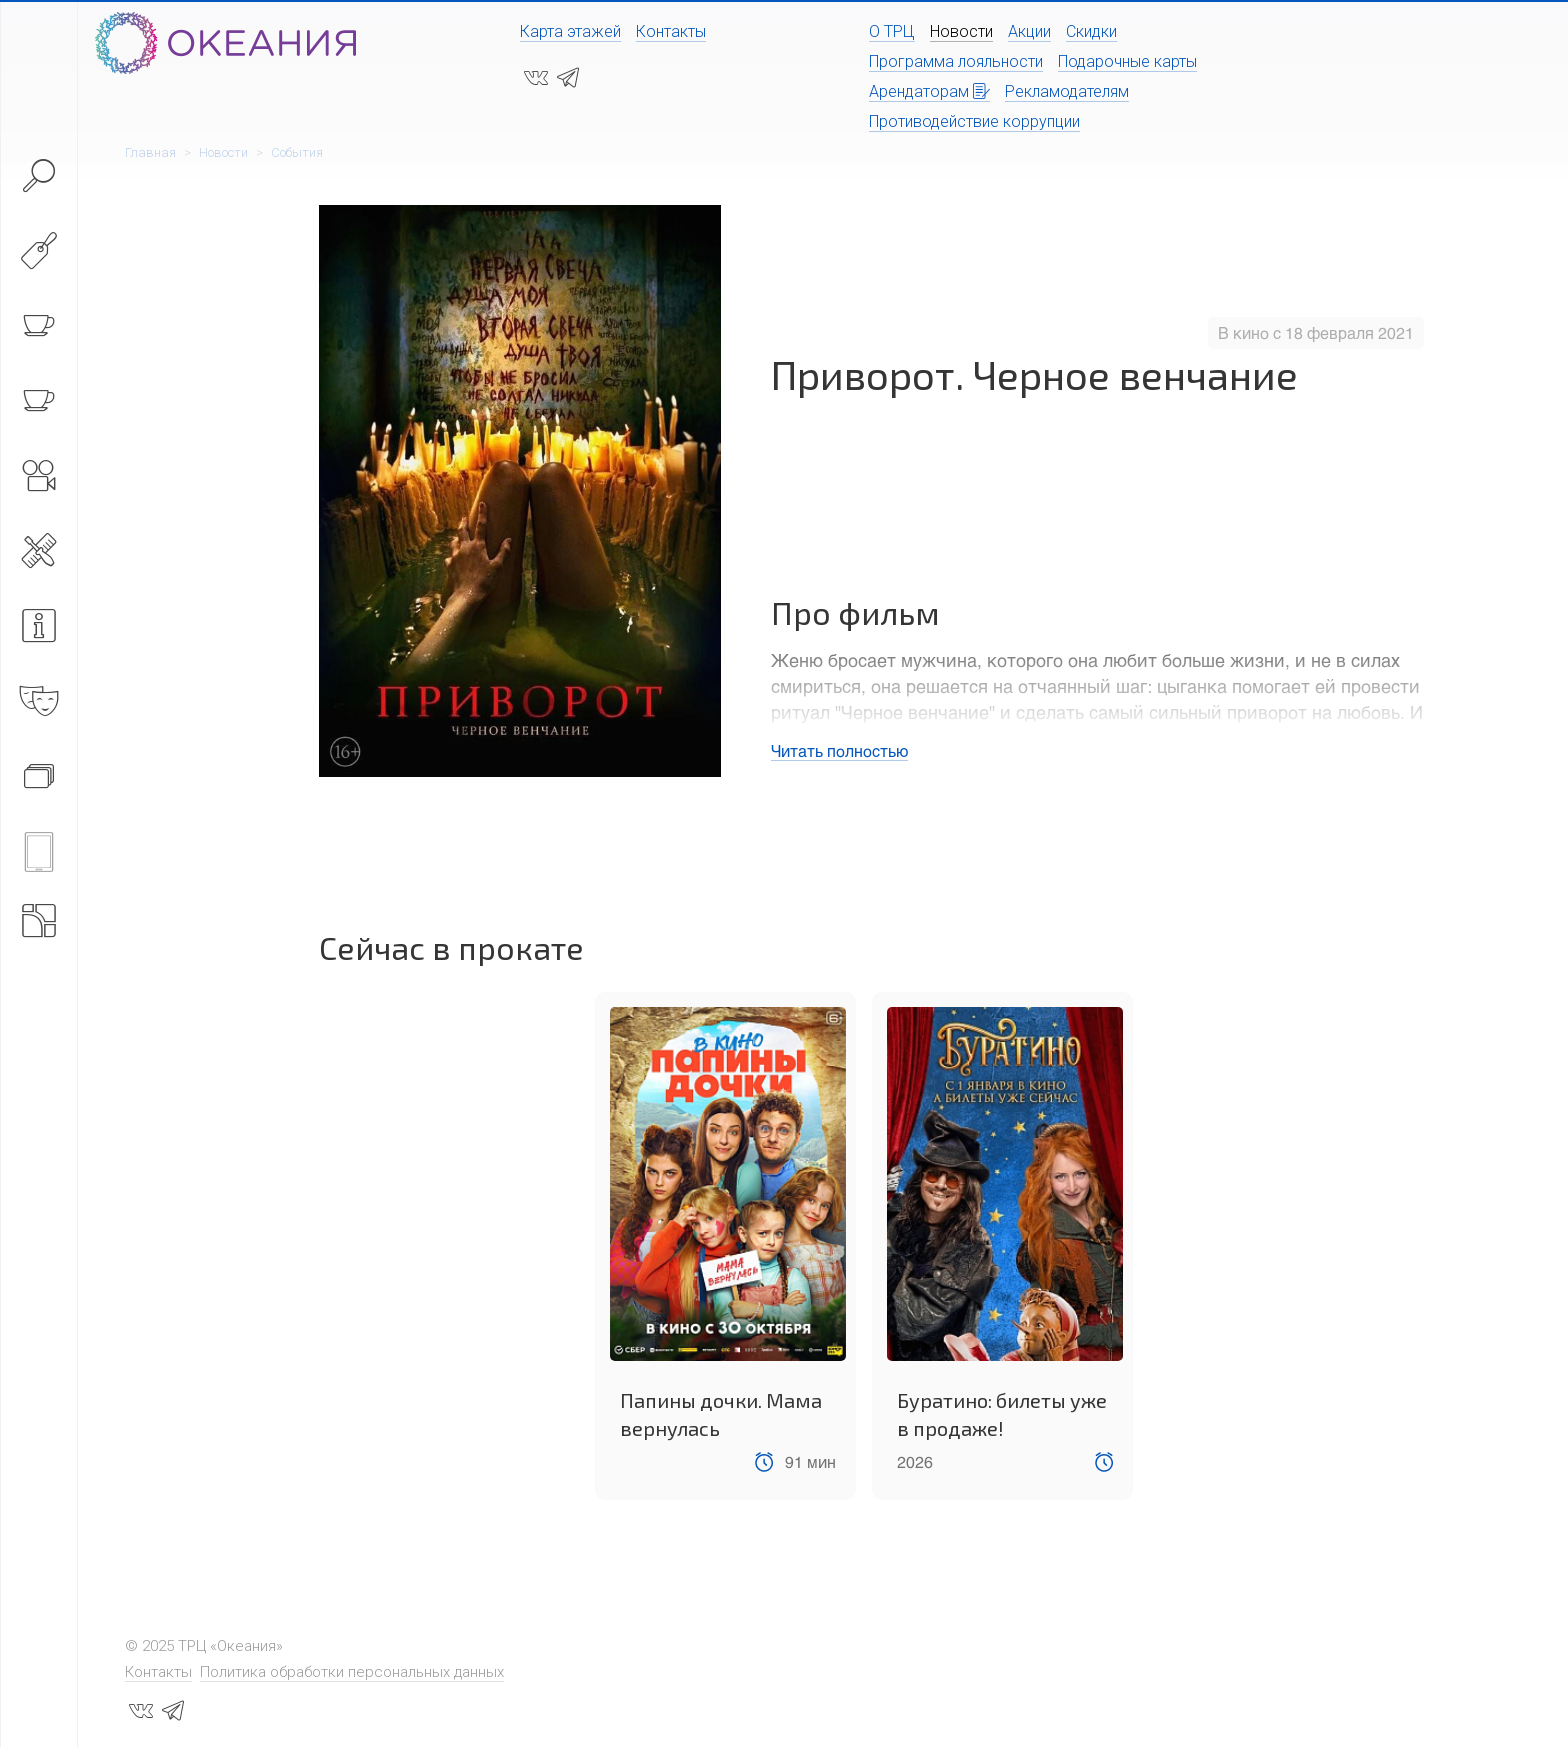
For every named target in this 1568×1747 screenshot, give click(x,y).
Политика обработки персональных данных (352, 1672)
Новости (961, 31)
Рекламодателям (1067, 91)
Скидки (1091, 31)
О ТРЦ (892, 31)
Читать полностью (839, 750)
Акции (1029, 31)
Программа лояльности (956, 61)
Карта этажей (570, 31)
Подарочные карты (1127, 61)
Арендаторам (929, 91)
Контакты (671, 31)
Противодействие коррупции (974, 121)
